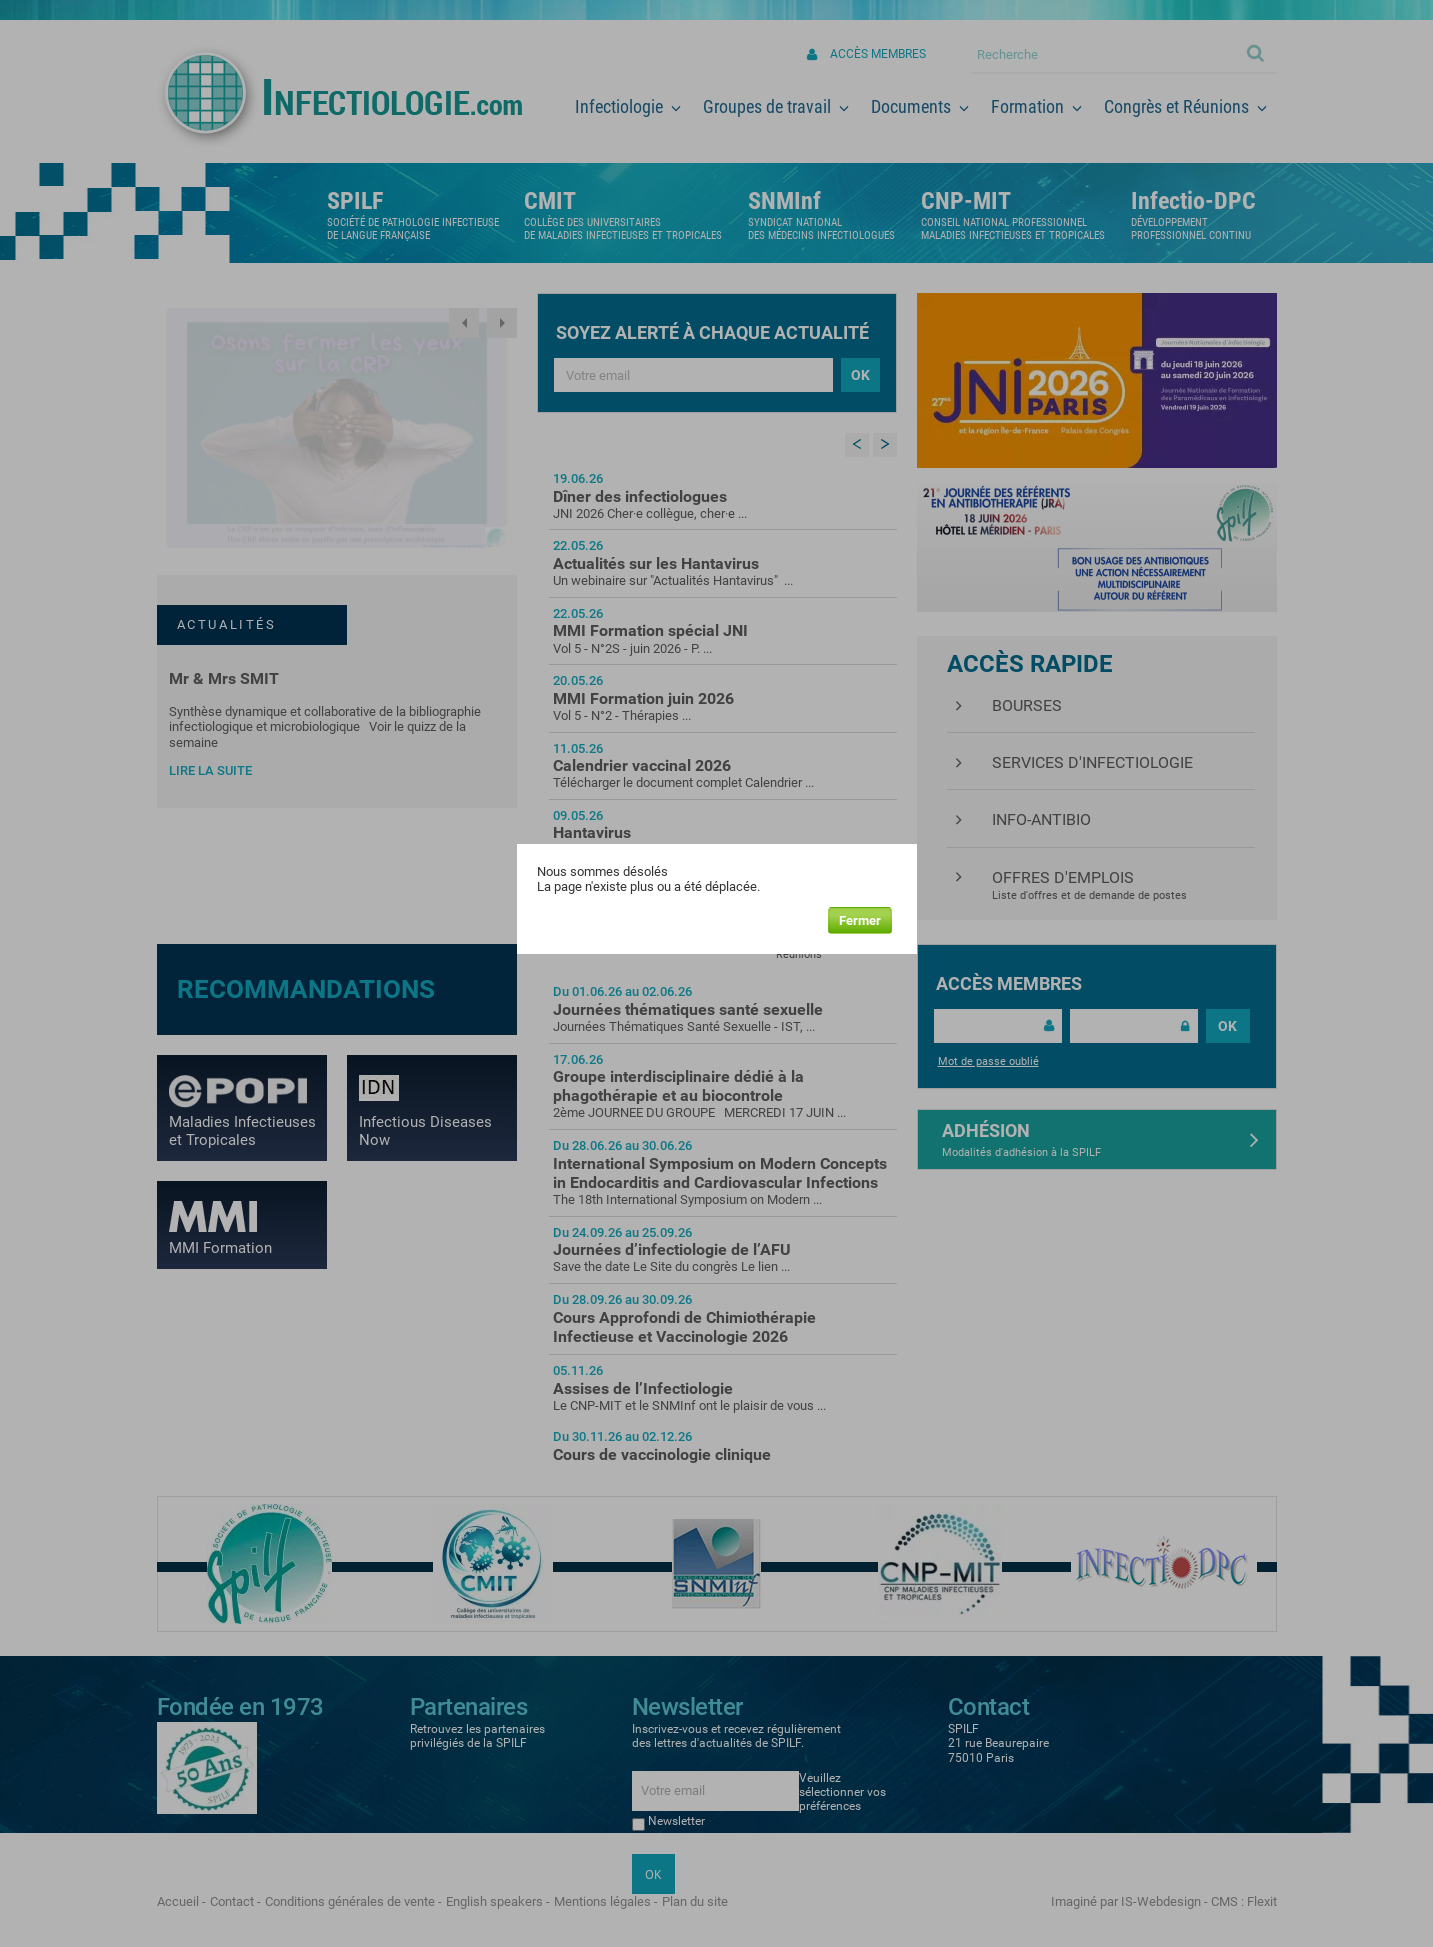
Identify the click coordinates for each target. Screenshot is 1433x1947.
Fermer (860, 920)
